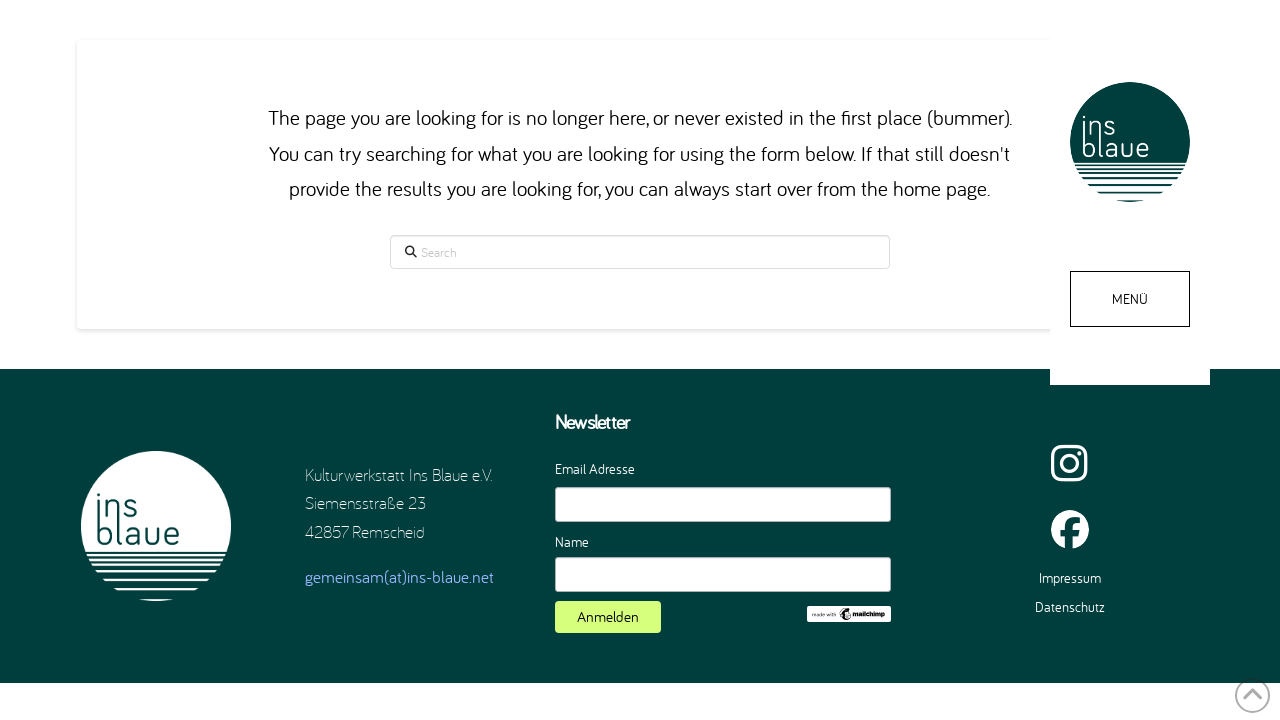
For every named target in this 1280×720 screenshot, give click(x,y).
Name (572, 542)
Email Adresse (595, 469)
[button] (1130, 299)
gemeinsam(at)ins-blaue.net (399, 576)
